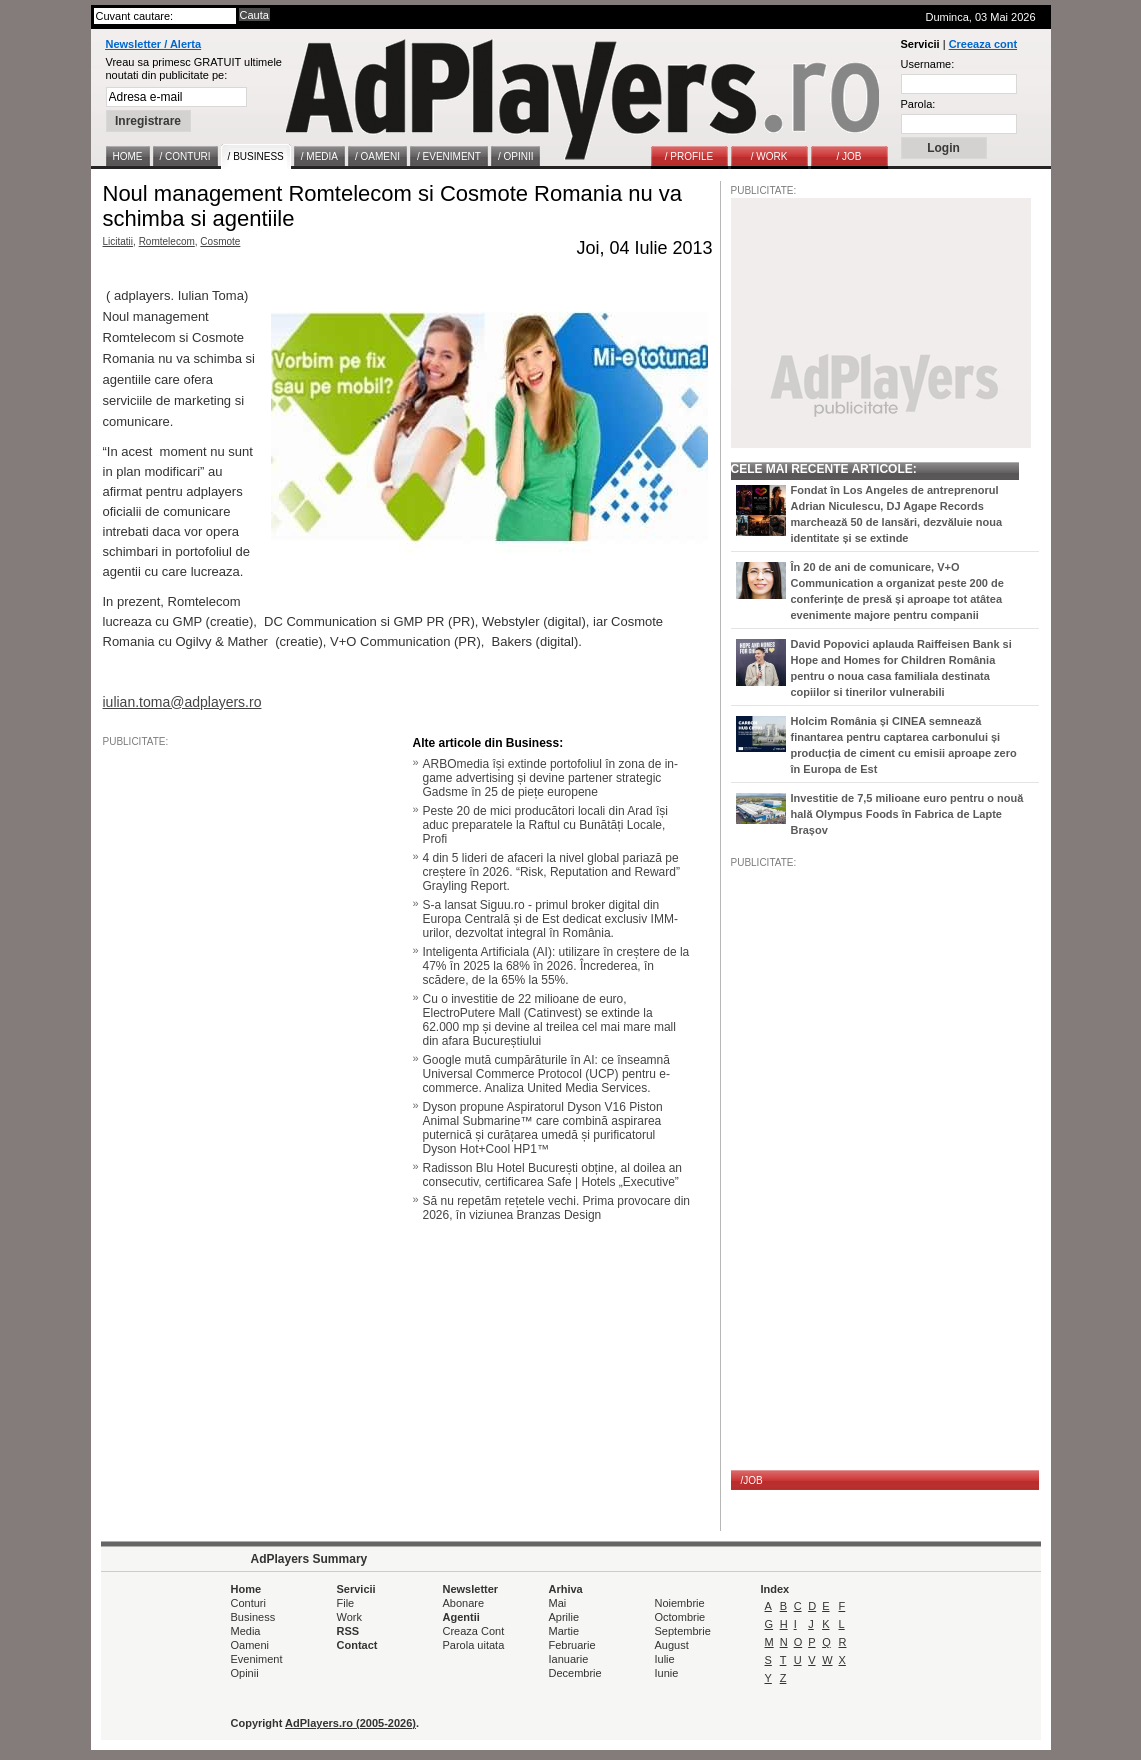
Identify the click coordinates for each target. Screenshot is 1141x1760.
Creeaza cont (983, 44)
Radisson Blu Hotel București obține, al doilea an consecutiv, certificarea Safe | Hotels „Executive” (553, 1175)
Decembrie (575, 1673)
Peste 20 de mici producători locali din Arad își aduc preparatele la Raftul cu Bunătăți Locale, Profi (545, 825)
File (346, 1603)
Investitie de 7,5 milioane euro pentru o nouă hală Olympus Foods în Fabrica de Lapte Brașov (907, 814)
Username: (928, 64)
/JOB (752, 1480)
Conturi (248, 1603)
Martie (564, 1631)
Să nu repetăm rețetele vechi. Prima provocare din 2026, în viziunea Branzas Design (556, 1208)
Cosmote (220, 241)
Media (246, 1631)
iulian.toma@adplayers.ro (182, 702)
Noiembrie (680, 1603)
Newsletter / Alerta (154, 44)
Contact (357, 1645)
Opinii (245, 1673)
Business (253, 1617)
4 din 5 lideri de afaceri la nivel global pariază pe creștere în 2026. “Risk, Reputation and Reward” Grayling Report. (551, 872)
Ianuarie (569, 1659)
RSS (348, 1631)
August (672, 1645)
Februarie (572, 1645)
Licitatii (118, 241)
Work (349, 1617)
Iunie (667, 1673)
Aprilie (564, 1617)
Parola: (918, 104)
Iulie (665, 1659)
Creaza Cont (474, 1631)
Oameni (250, 1645)
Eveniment (257, 1659)
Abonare (464, 1603)
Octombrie (680, 1617)
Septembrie (683, 1631)
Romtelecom (167, 241)
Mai (558, 1603)
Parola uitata (474, 1645)
